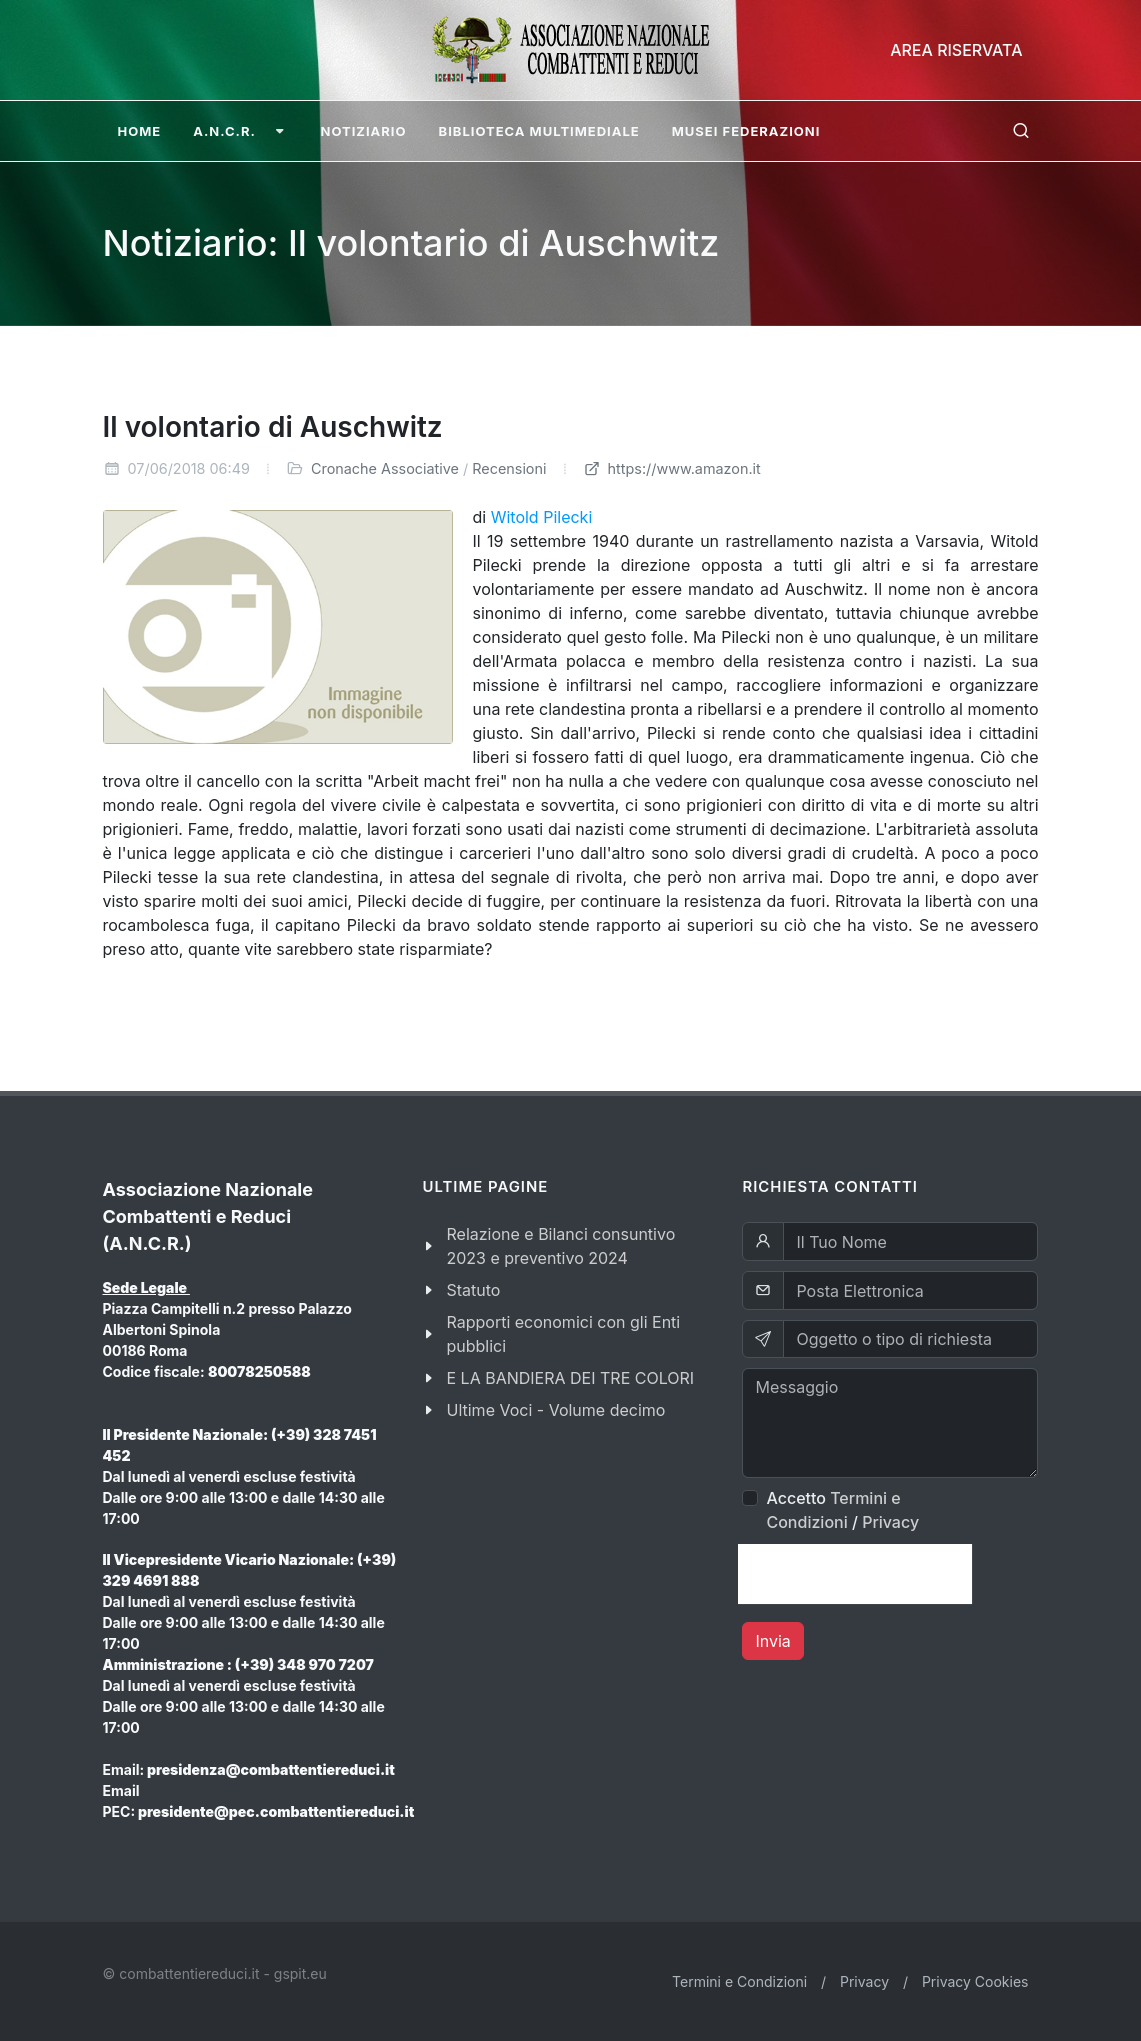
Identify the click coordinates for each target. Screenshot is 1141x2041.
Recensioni (509, 468)
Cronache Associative (385, 468)
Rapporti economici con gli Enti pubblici (563, 1334)
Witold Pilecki (542, 517)
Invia (772, 1641)
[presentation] (855, 1574)
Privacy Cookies (975, 1981)
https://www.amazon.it (672, 468)
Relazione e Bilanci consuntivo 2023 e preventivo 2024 (560, 1246)
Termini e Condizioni (739, 1981)
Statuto (473, 1290)
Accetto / (842, 1510)
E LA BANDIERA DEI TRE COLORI (570, 1378)
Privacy (890, 1522)
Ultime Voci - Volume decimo (555, 1410)
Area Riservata (956, 50)
